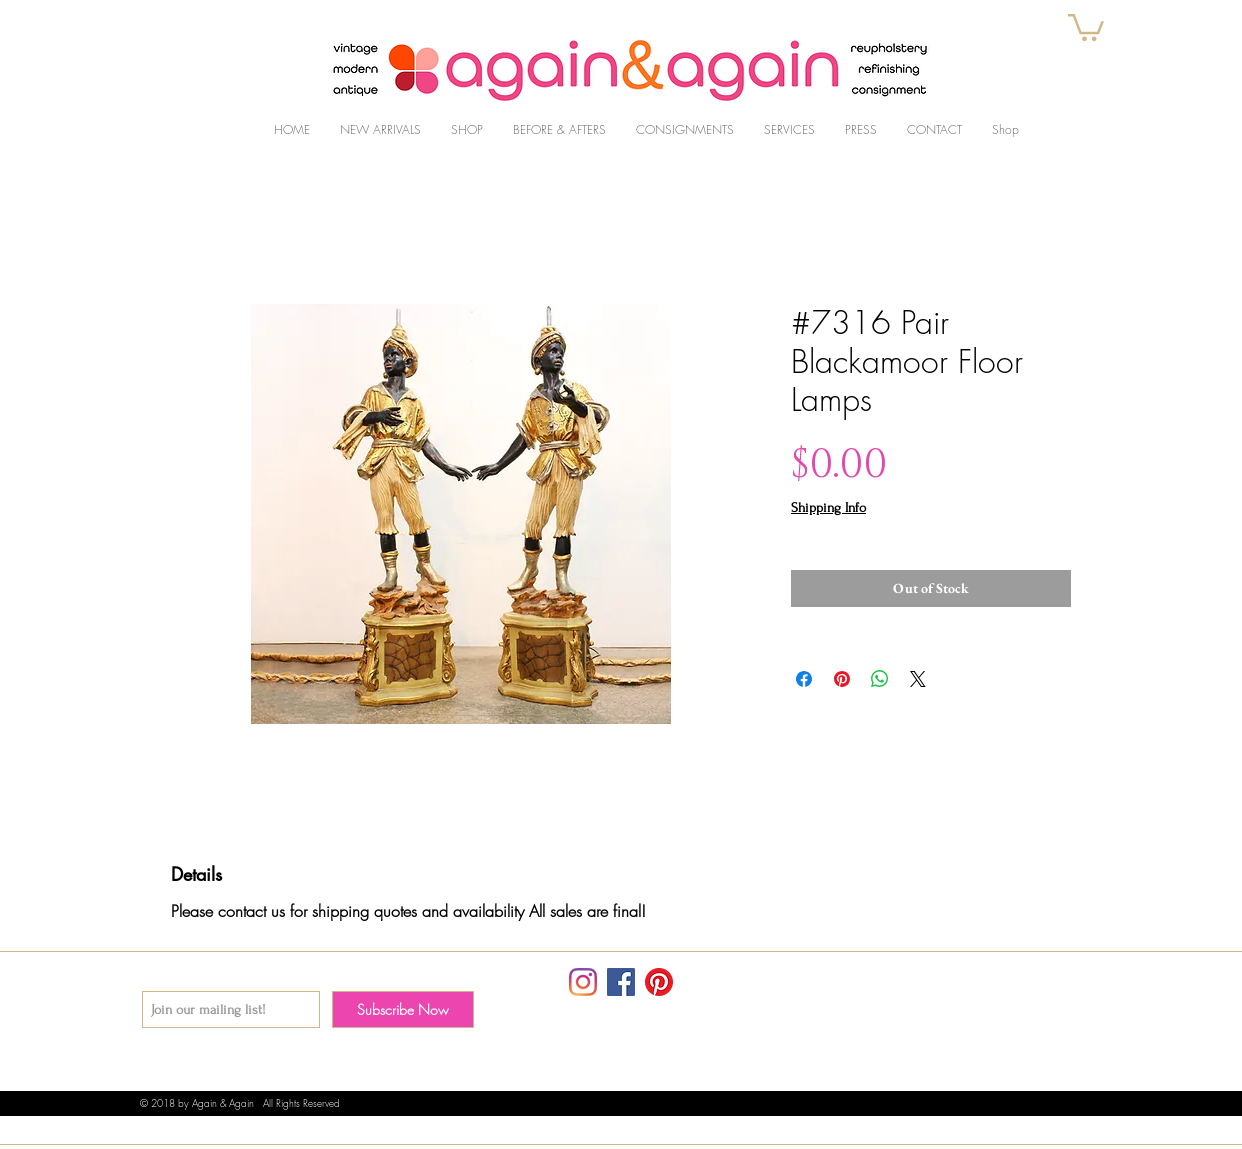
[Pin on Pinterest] (842, 679)
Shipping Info (828, 507)
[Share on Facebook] (804, 679)
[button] (1086, 26)
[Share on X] (918, 679)
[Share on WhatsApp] (880, 679)
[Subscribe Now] (403, 1009)
